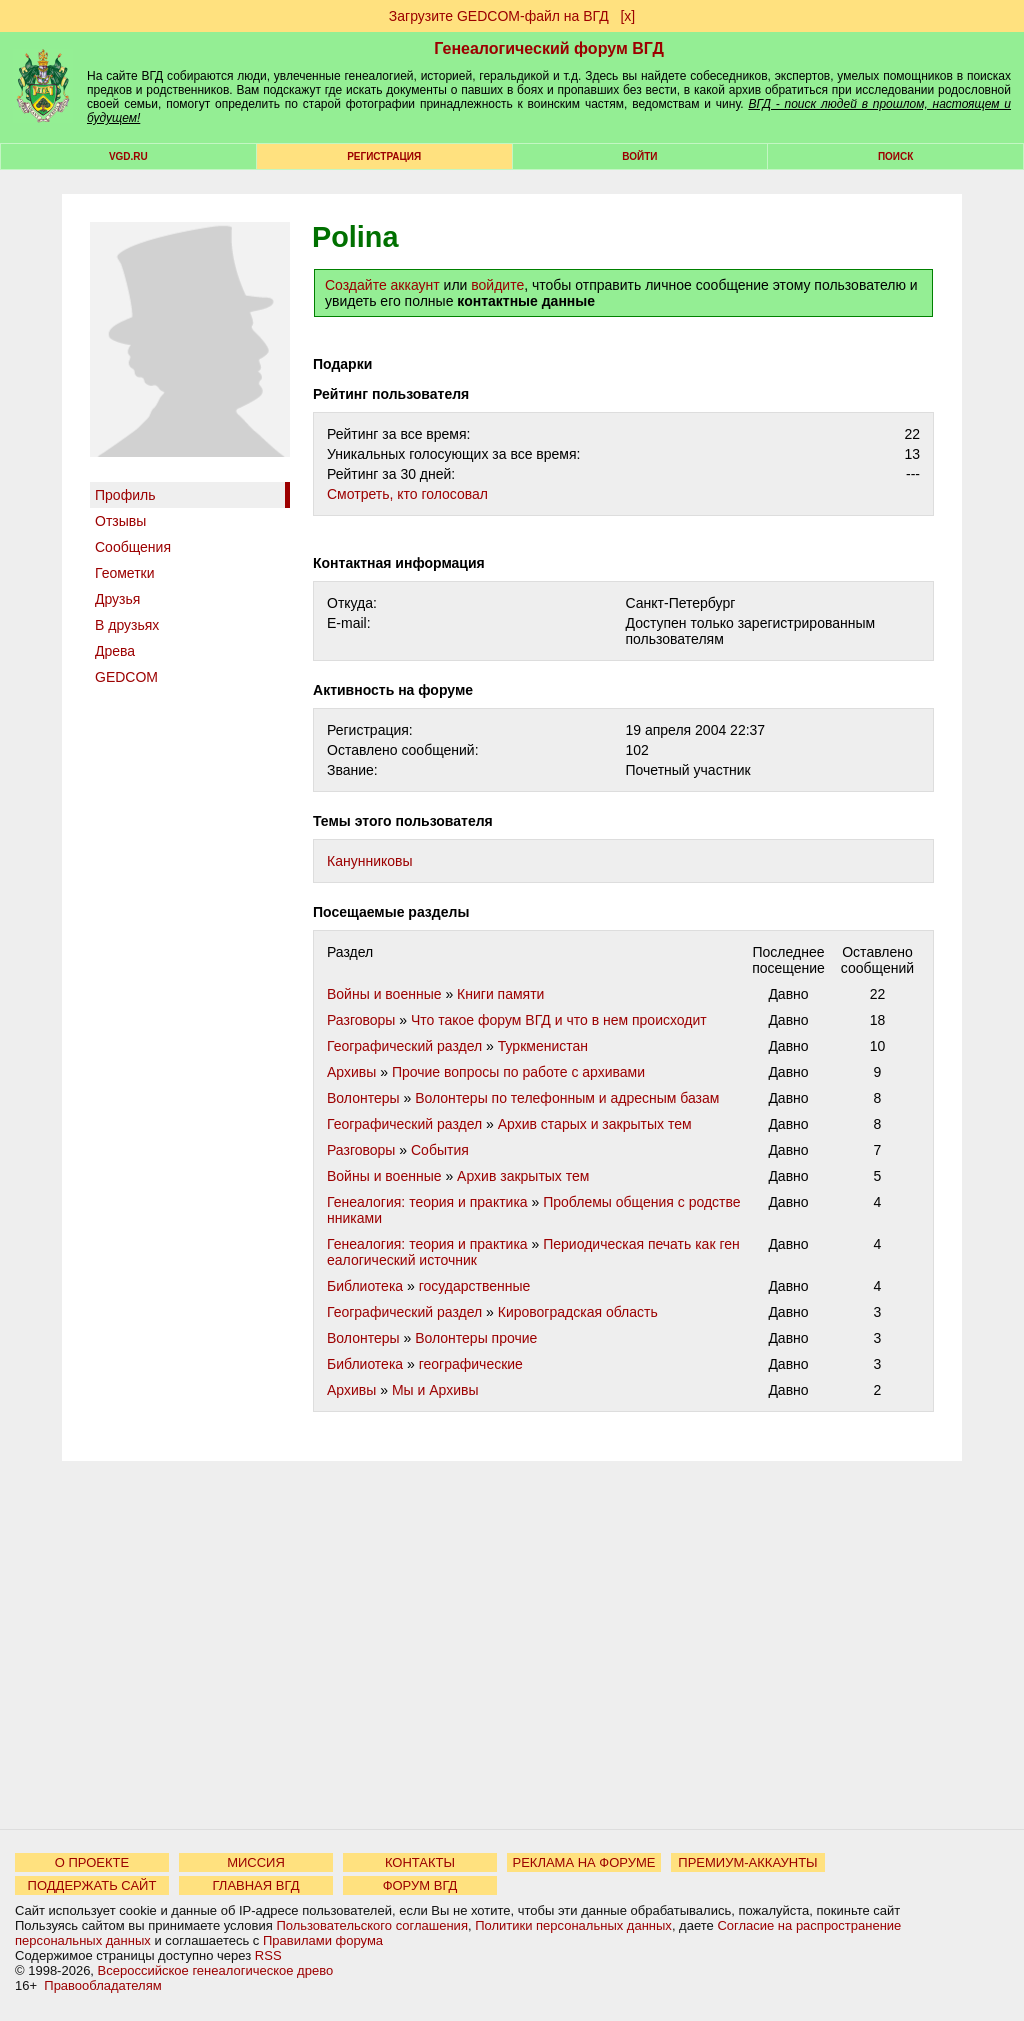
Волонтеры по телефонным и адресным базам (567, 1098)
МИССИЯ (256, 1862)
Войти (639, 156)
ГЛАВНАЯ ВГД (256, 1885)
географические (471, 1364)
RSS (268, 1955)
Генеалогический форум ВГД (549, 48)
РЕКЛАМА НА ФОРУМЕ (583, 1862)
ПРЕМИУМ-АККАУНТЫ (747, 1862)
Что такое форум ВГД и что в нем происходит (559, 1020)
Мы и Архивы (435, 1390)
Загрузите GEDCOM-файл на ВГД (499, 16)
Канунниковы (370, 861)
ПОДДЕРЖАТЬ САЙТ (92, 1885)
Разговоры (361, 1020)
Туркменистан (543, 1046)
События (440, 1150)
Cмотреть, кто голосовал (407, 494)
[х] (627, 16)
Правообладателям (102, 1985)
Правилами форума (323, 1940)
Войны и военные (384, 994)
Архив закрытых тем (523, 1176)
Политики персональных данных (573, 1925)
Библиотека (365, 1286)
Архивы (351, 1072)
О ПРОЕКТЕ (92, 1862)
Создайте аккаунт (382, 285)
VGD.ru (128, 156)
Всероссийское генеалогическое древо (216, 1970)
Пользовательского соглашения (372, 1925)
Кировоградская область (578, 1312)
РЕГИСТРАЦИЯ (384, 156)
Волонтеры (363, 1098)
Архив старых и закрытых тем (595, 1124)
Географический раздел (404, 1046)
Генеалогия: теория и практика (427, 1202)
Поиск (895, 156)
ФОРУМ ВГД (420, 1885)
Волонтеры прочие (476, 1338)
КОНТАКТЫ (420, 1862)
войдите (497, 285)
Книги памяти (500, 994)
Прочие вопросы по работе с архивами (518, 1072)
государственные (475, 1286)
